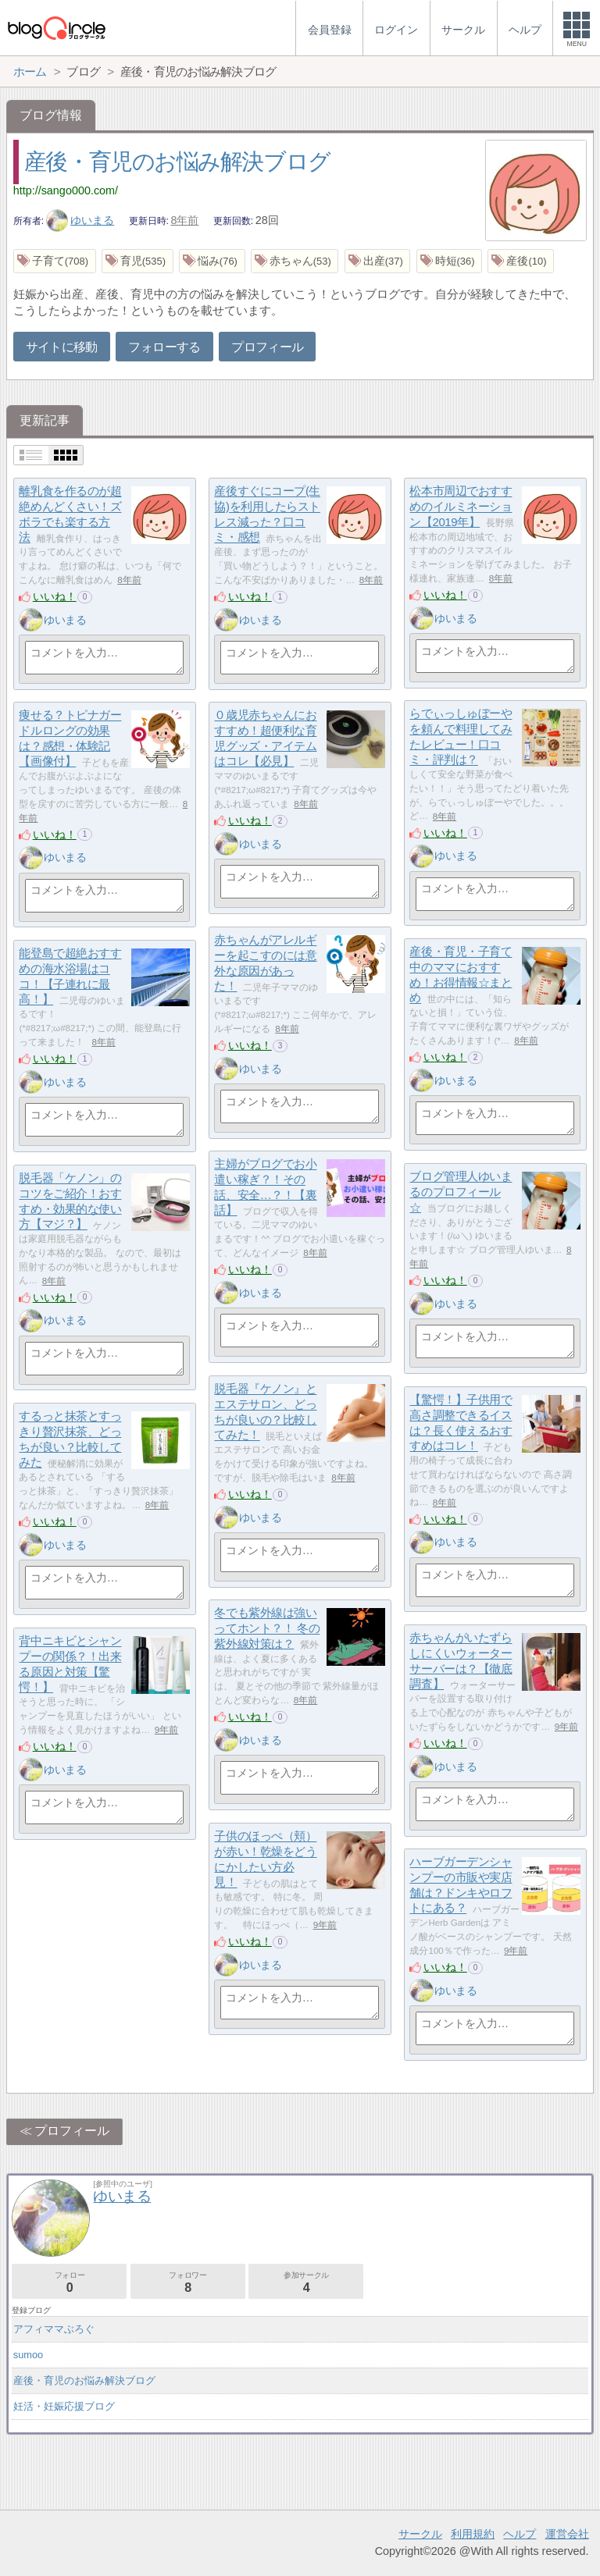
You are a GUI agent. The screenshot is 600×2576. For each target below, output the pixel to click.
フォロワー (187, 2282)
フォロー (69, 2282)
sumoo (28, 2355)
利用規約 (473, 2534)
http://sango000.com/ (65, 190)
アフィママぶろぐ (54, 2329)
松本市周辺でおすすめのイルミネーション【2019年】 (460, 506)
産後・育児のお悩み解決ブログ (177, 161)
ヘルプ (519, 2534)
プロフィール (267, 347)
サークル (420, 2534)
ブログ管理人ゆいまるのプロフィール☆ (460, 1192)
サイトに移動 (62, 347)
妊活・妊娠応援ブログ (64, 2406)
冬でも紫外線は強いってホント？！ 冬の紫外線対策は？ (267, 1628)
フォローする (164, 347)
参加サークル (305, 2282)
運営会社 (567, 2534)
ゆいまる (80, 220)
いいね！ (55, 596)
